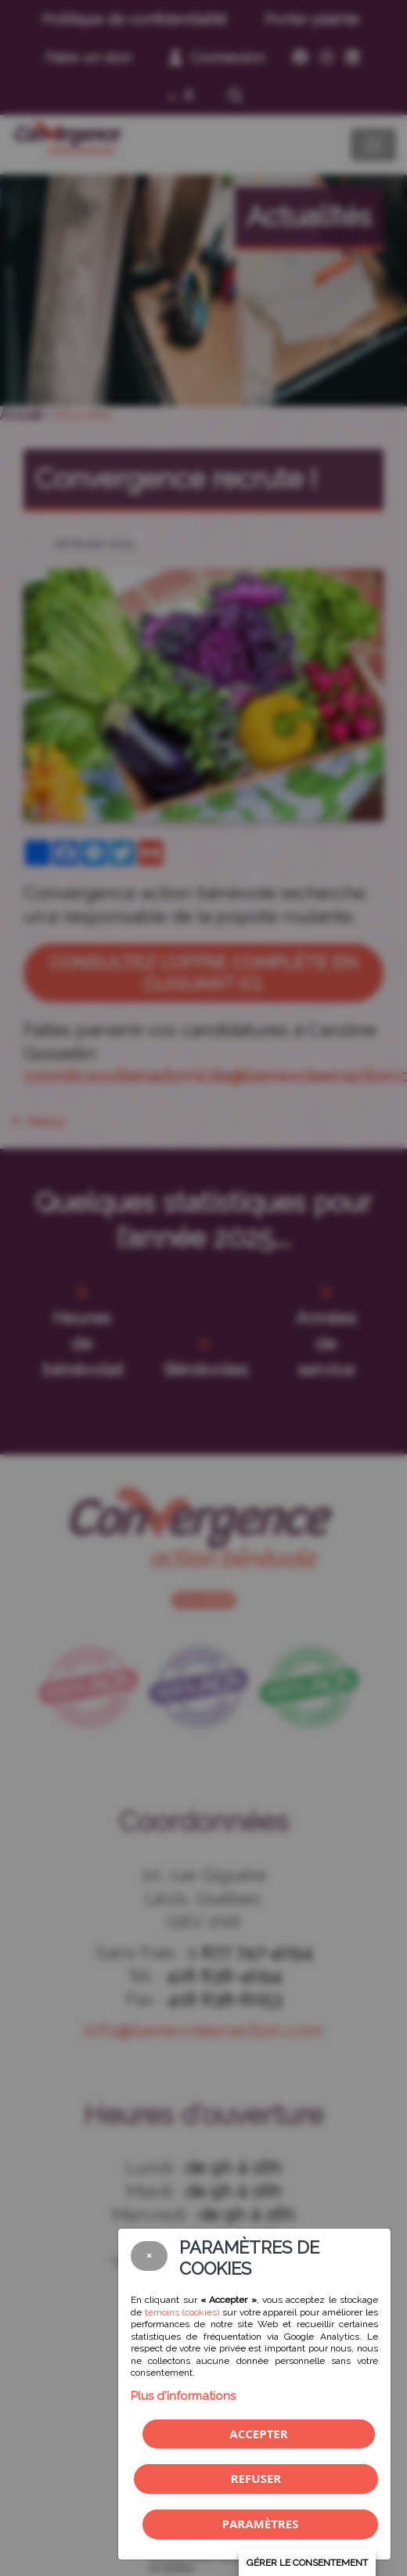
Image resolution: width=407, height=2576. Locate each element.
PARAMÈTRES (260, 2523)
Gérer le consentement (307, 2562)
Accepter (258, 2433)
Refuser (256, 2478)
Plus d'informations (183, 2396)
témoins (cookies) (182, 2312)
